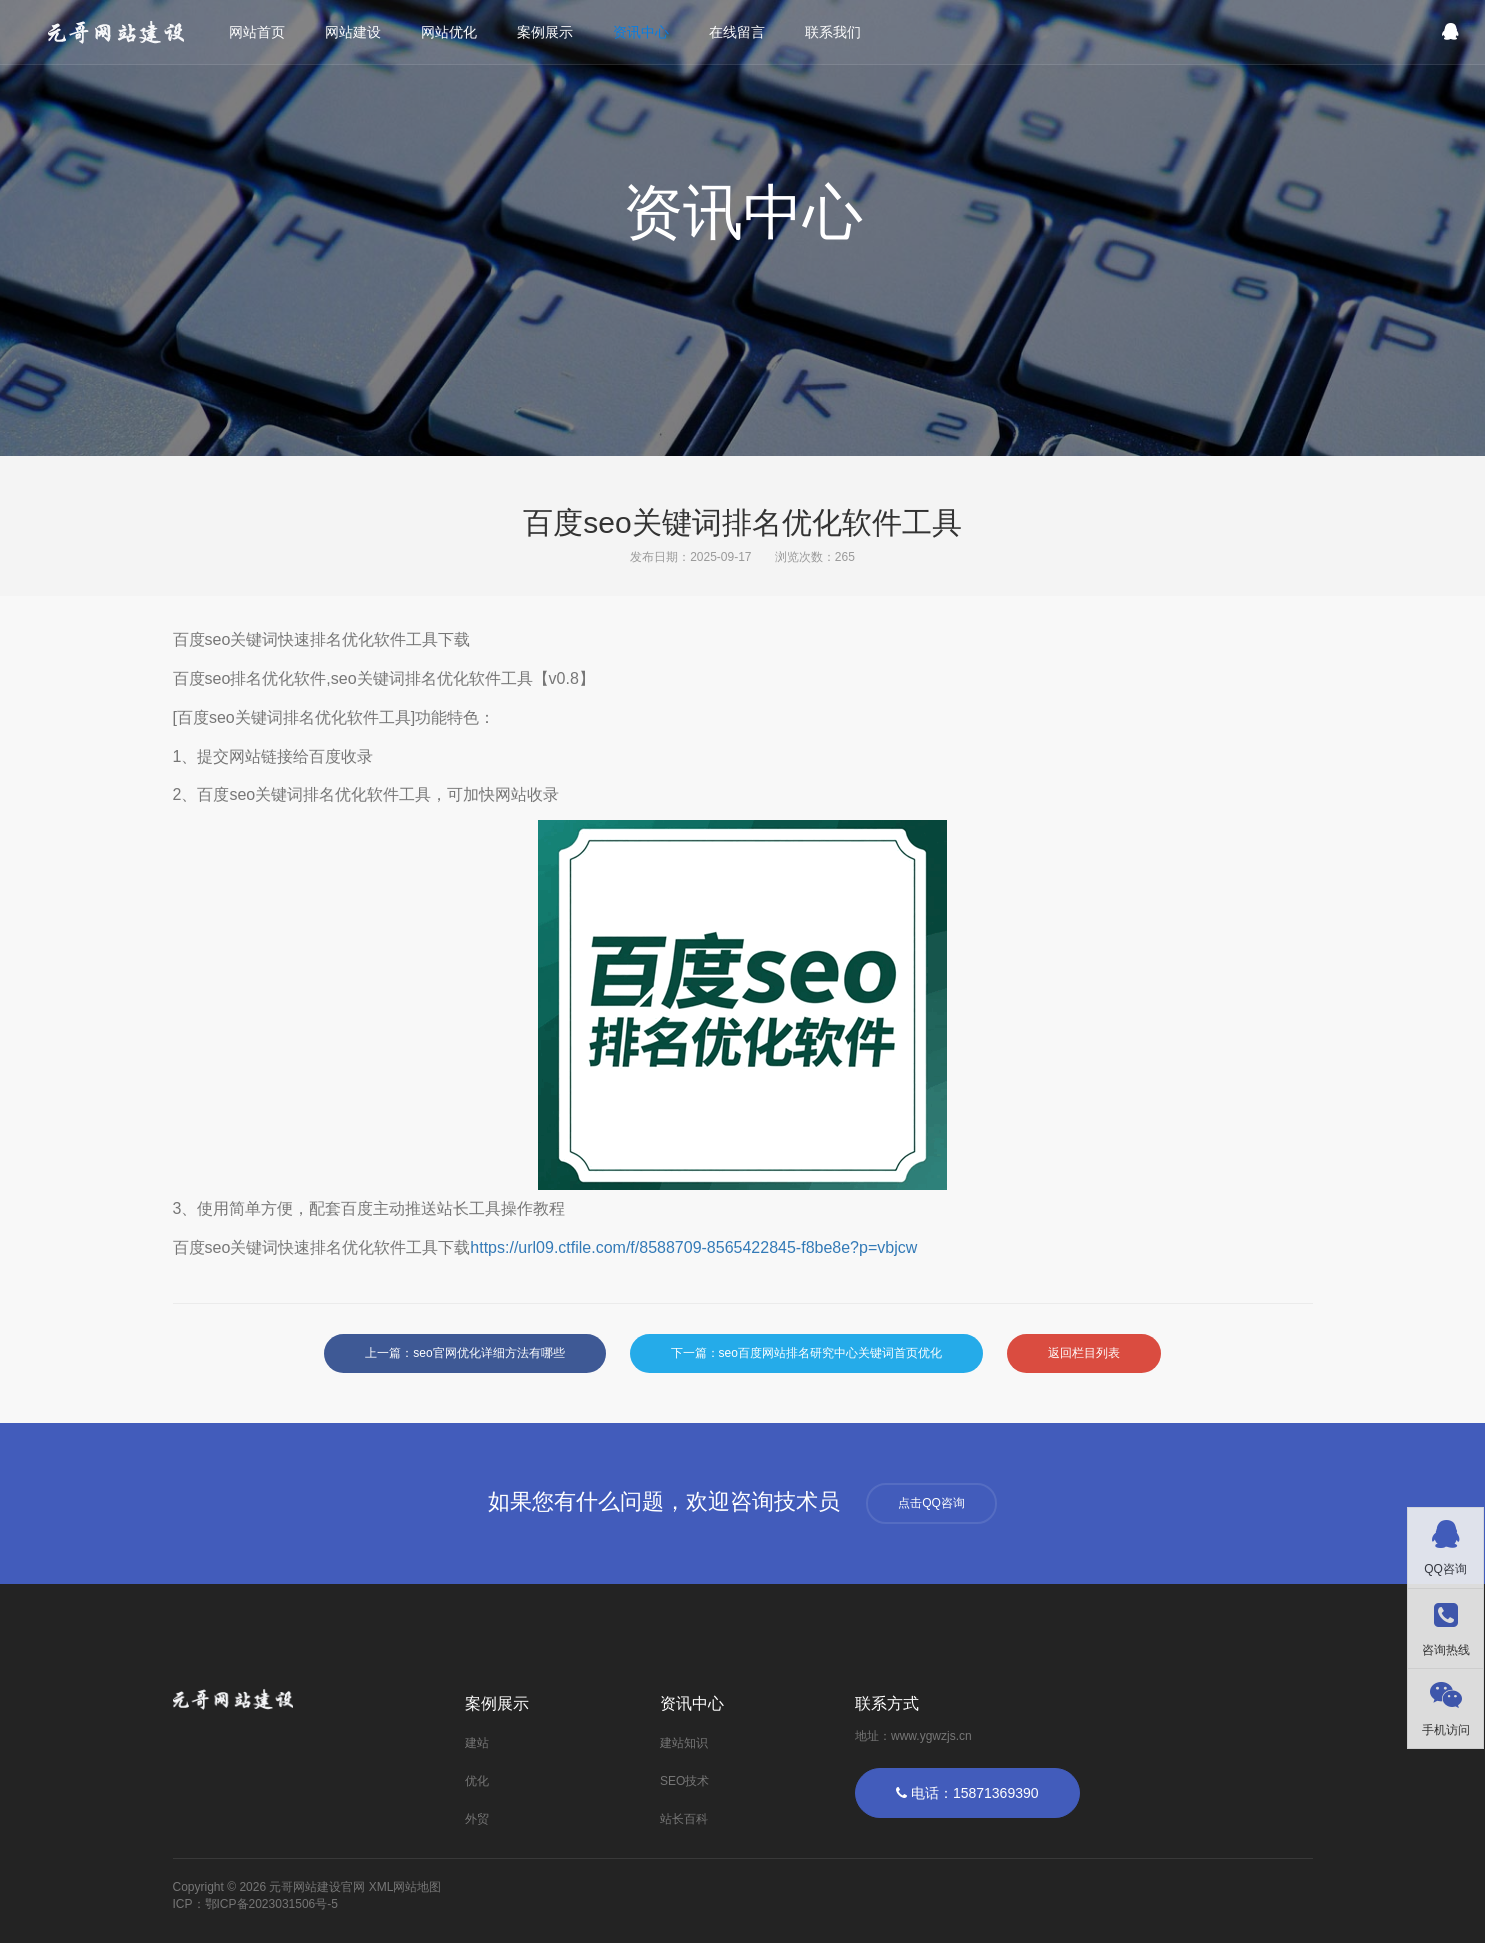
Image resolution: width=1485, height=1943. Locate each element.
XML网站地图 (405, 1887)
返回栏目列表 (1084, 1353)
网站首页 (259, 32)
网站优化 (451, 32)
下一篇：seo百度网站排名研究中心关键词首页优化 (806, 1353)
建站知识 (684, 1743)
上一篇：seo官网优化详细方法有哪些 (464, 1353)
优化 (477, 1781)
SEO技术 (684, 1781)
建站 (477, 1743)
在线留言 (739, 32)
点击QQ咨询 (931, 1503)
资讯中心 (643, 32)
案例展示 (547, 32)
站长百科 (684, 1819)
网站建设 (355, 32)
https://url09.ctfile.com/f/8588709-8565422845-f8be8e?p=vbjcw (693, 1247)
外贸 (477, 1819)
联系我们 (835, 32)
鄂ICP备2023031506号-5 (271, 1904)
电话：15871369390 (967, 1793)
